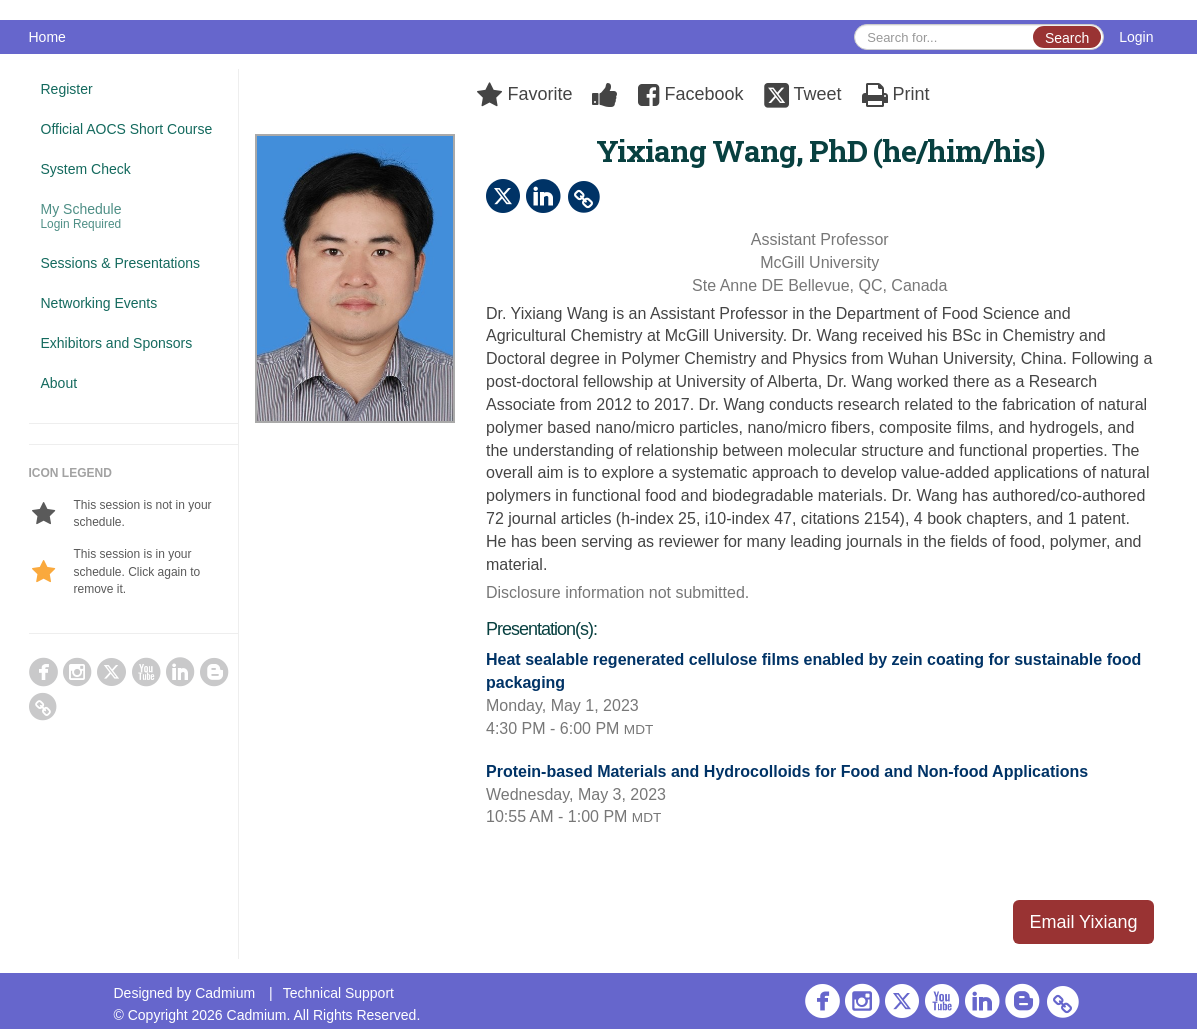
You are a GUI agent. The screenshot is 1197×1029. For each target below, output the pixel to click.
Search (1067, 38)
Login (1136, 37)
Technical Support (338, 993)
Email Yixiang (1083, 922)
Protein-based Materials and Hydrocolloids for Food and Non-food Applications (787, 771)
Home (47, 37)
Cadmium (225, 993)
